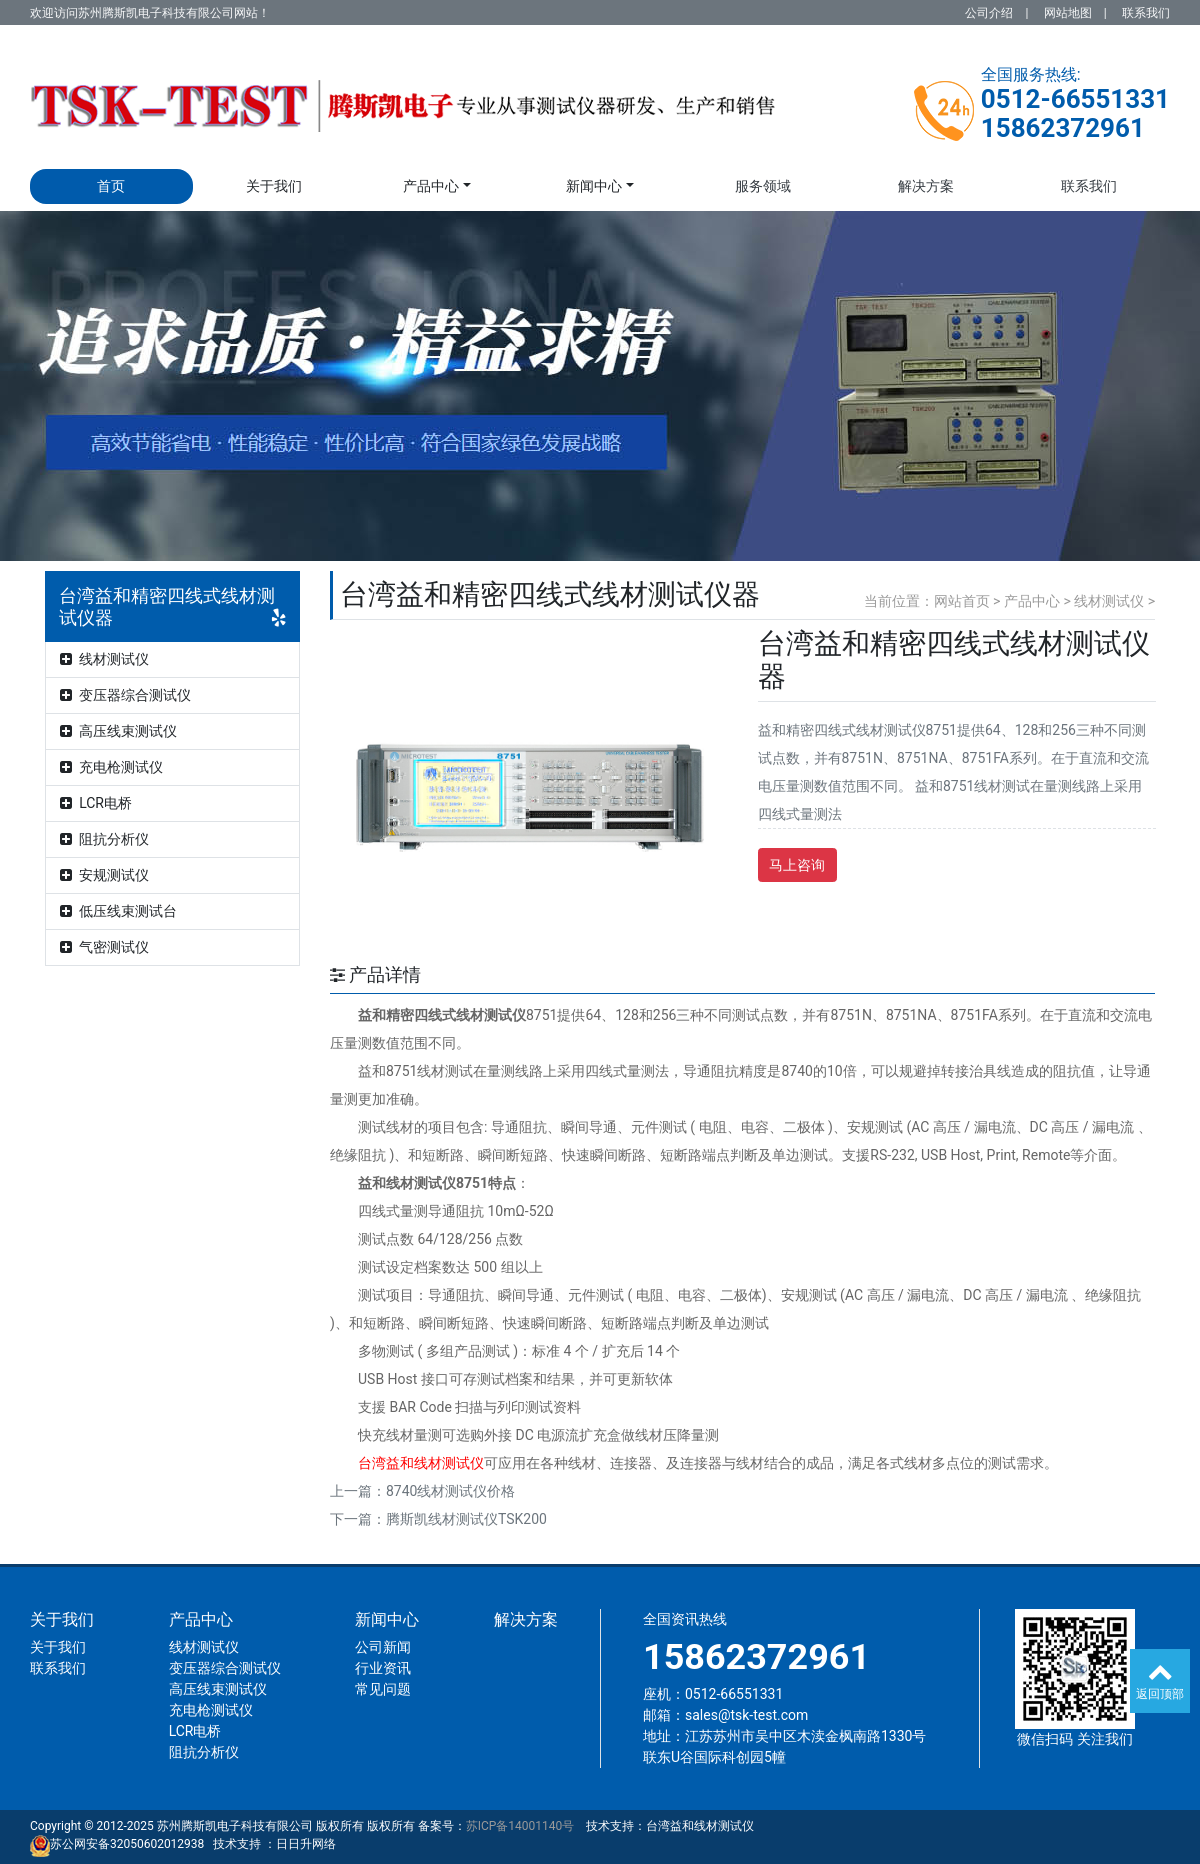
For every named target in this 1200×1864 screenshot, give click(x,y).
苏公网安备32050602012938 (127, 1844)
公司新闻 (383, 1647)
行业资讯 (383, 1668)
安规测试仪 (104, 875)
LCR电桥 (96, 803)
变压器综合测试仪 (125, 695)
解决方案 (926, 186)
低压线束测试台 (118, 911)
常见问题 (383, 1689)
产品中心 (431, 186)
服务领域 (763, 186)
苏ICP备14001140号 (520, 1826)
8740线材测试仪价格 (450, 1491)
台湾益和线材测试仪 (700, 1826)
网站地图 (1068, 13)
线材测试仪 (104, 659)
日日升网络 (306, 1844)
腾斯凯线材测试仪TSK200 (466, 1519)
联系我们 (1146, 13)
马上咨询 (797, 865)
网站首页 (962, 601)
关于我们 (274, 186)
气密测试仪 (104, 947)
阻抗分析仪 (104, 839)
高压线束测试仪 (118, 731)
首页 (111, 186)
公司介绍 (989, 13)
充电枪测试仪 (111, 767)
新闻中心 (594, 186)
